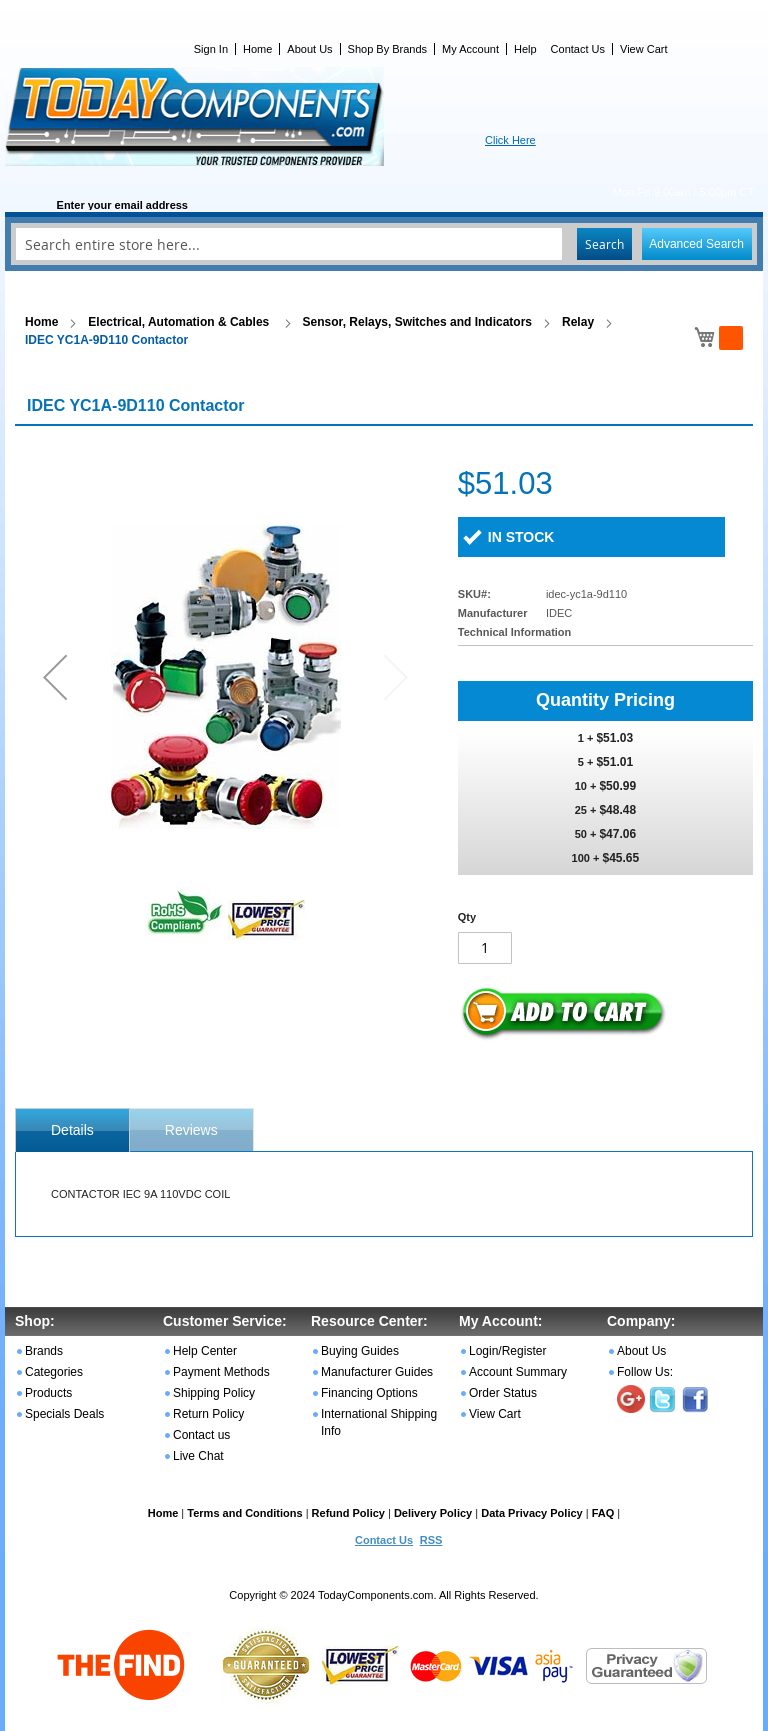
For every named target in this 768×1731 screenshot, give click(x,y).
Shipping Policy (214, 1393)
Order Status (503, 1393)
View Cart (643, 49)
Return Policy (208, 1414)
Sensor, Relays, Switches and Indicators (417, 322)
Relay (578, 322)
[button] (55, 676)
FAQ (603, 1513)
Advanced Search (696, 244)
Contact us (201, 1435)
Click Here (510, 140)
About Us (309, 49)
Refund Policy (348, 1513)
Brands (44, 1351)
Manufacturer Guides (377, 1372)
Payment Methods (221, 1372)
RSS (431, 1540)
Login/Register (507, 1351)
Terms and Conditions (244, 1513)
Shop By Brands (388, 49)
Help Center (205, 1351)
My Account (470, 49)
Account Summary (518, 1372)
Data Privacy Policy (532, 1513)
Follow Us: (645, 1372)
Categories (54, 1372)
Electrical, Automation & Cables (180, 322)
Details (72, 1130)
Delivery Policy (433, 1513)
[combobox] (384, 244)
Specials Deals (64, 1414)
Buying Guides (360, 1351)
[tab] (72, 1130)
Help (525, 49)
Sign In (211, 49)
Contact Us (578, 49)
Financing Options (369, 1393)
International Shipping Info (379, 1422)
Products (48, 1393)
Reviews (191, 1130)
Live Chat (198, 1456)
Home (257, 49)
